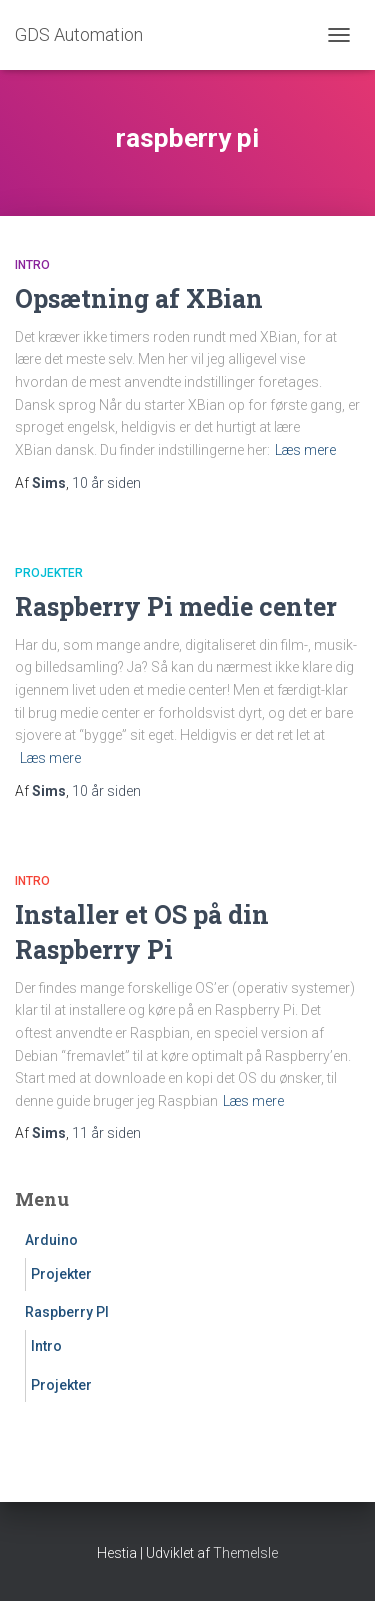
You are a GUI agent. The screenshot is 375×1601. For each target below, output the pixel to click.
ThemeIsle (245, 1553)
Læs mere (305, 450)
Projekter (49, 573)
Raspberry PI (67, 1312)
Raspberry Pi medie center (176, 606)
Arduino (51, 1240)
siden (106, 483)
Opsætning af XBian (139, 298)
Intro (32, 265)
